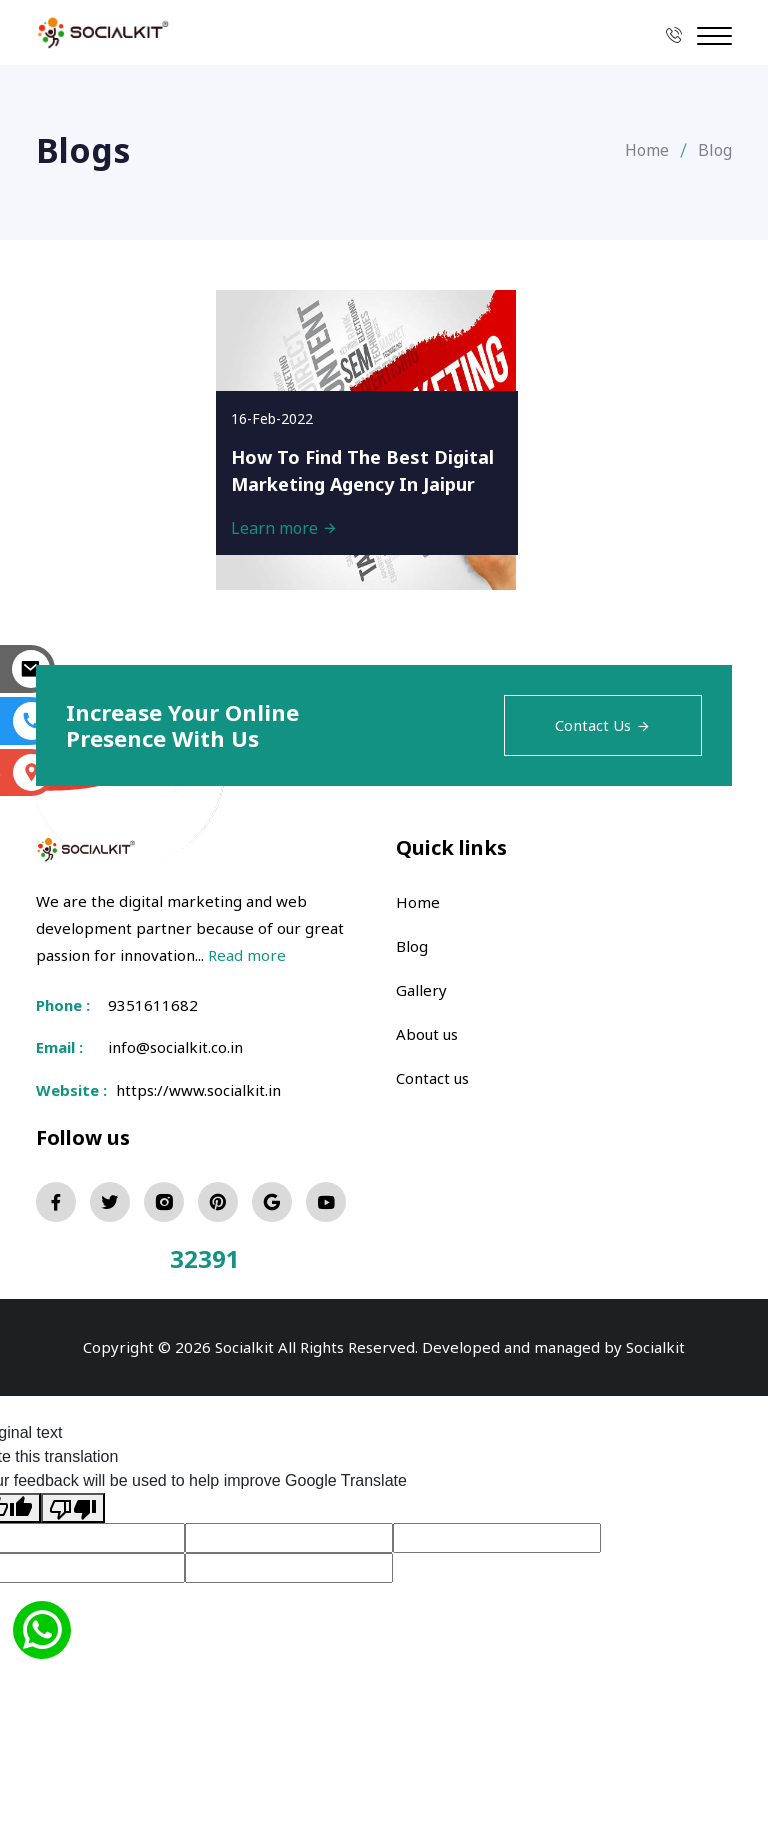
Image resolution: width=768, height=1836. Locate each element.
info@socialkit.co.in (175, 1047)
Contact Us (603, 725)
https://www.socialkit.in (194, 1090)
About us (427, 1034)
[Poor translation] (73, 1508)
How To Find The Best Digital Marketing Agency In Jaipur (362, 470)
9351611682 (153, 1005)
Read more (247, 955)
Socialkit (655, 1347)
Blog (412, 946)
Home (647, 150)
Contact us (432, 1078)
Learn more (284, 528)
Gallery (421, 990)
